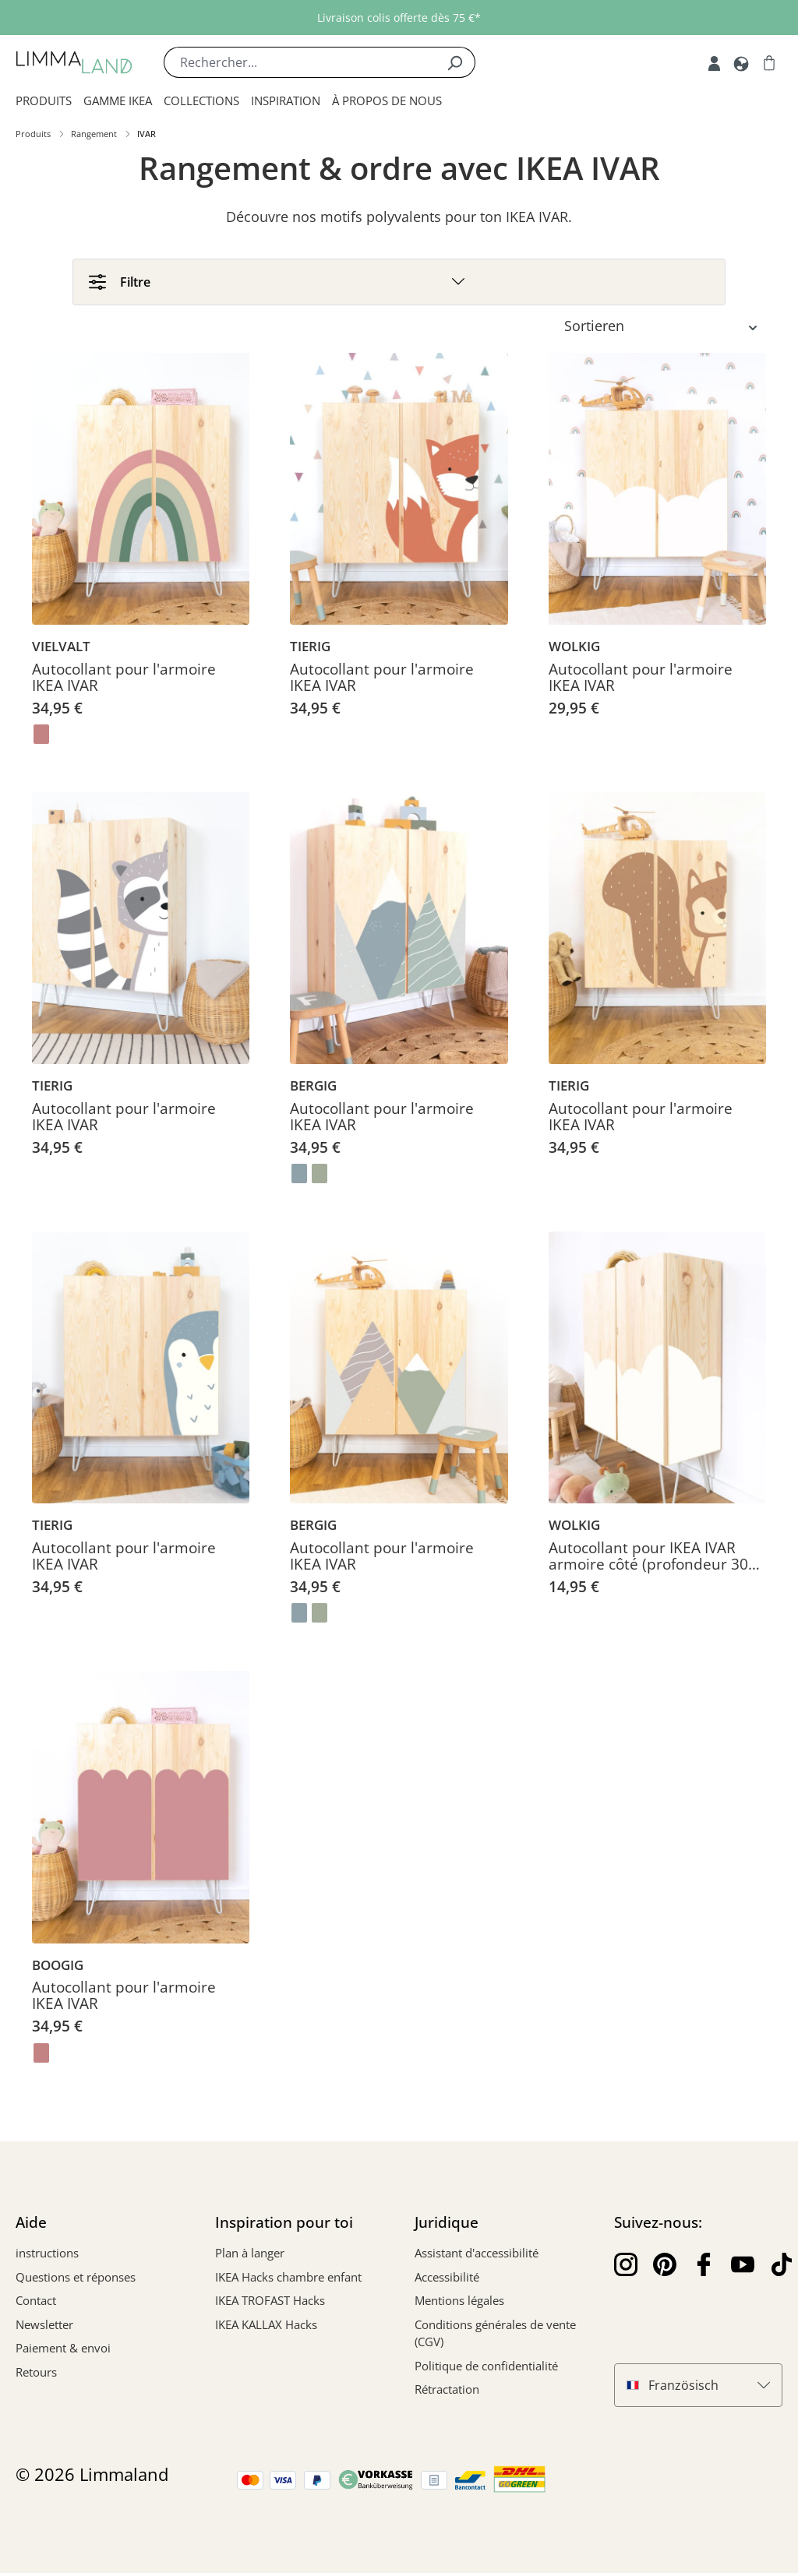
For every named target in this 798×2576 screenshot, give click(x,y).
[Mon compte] (714, 62)
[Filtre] (399, 283)
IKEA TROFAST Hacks (270, 2303)
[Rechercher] (454, 62)
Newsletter (44, 2327)
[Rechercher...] (299, 62)
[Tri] (665, 329)
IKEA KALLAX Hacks (266, 2327)
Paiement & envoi (63, 2351)
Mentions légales (459, 2303)
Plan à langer (249, 2256)
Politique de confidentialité (486, 2368)
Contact (36, 2303)
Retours (36, 2374)
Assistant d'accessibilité (476, 2256)
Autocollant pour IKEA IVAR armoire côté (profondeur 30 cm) (648, 1559)
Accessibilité (447, 2279)
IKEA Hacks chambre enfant (288, 2279)
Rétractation (447, 2392)
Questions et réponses (76, 2279)
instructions (47, 2256)
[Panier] (769, 62)
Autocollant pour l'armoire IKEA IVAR (124, 681)
